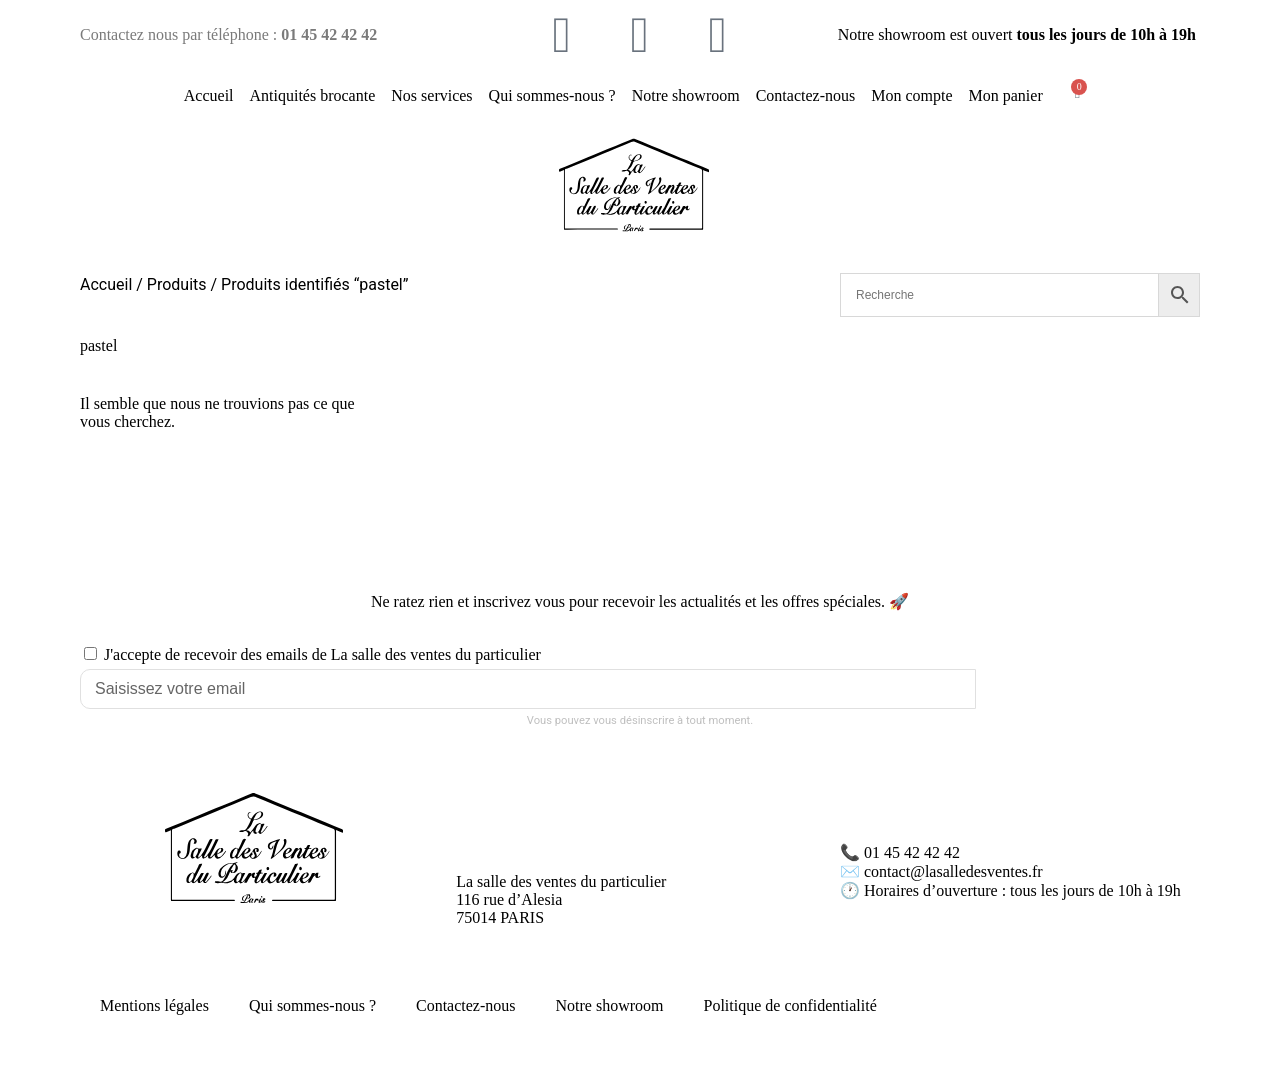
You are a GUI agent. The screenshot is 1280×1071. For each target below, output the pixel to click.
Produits (177, 284)
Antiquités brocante (313, 95)
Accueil (209, 95)
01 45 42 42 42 (912, 852)
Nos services (431, 95)
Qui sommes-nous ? (552, 95)
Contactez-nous (806, 95)
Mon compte (911, 95)
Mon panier (1006, 95)
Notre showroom (686, 95)
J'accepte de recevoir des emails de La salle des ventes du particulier (322, 654)
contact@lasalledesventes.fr (953, 871)
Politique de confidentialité (790, 1005)
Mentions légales (154, 1005)
